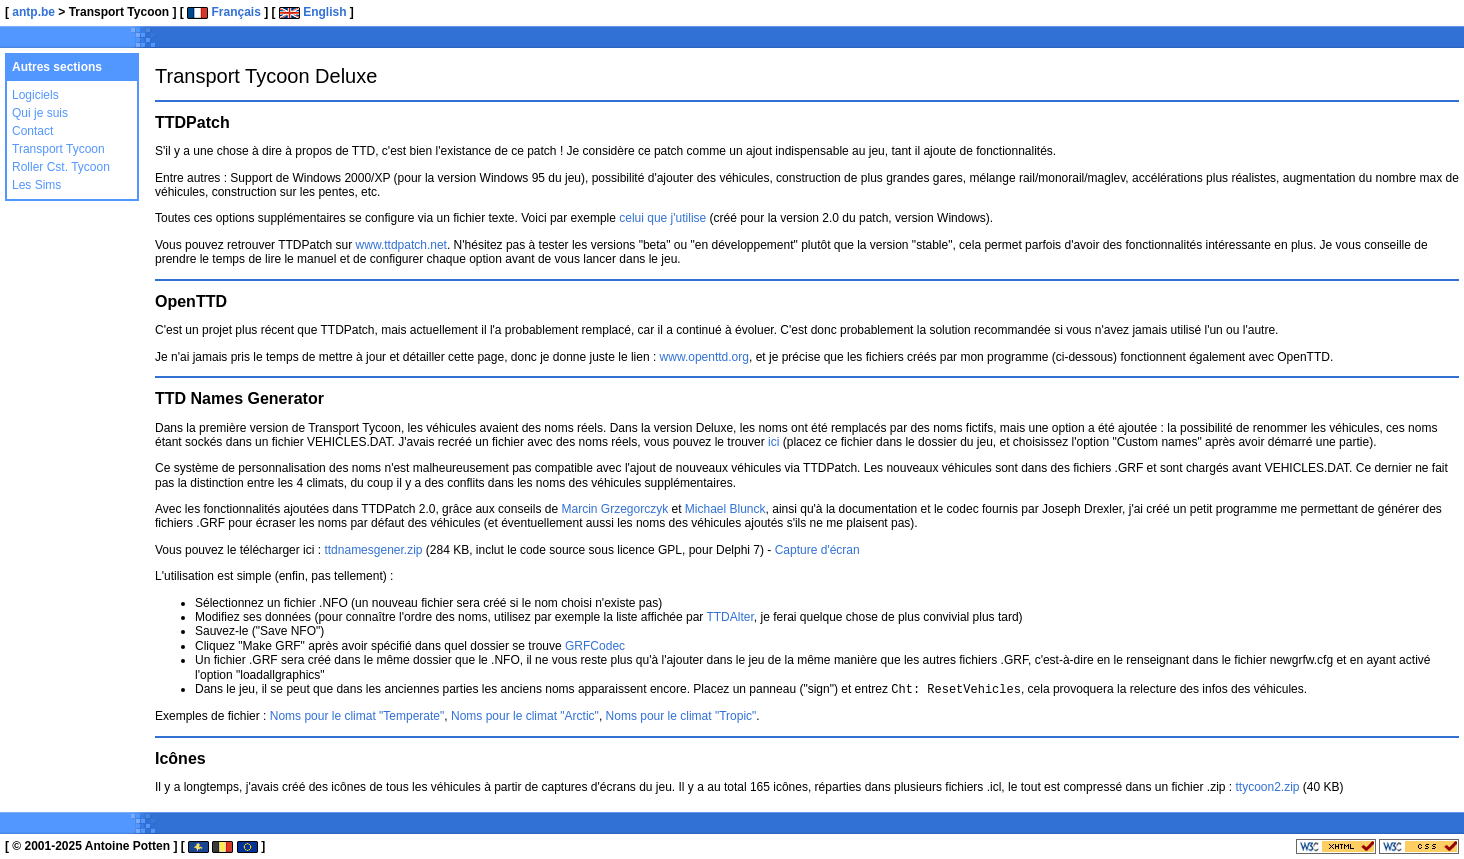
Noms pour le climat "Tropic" (681, 715)
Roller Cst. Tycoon (61, 167)
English (313, 12)
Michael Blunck (725, 509)
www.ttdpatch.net (401, 245)
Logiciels (35, 95)
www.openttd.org (704, 357)
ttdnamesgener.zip (373, 550)
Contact (32, 131)
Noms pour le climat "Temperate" (357, 715)
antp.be (33, 12)
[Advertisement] (1220, 40)
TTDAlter (729, 617)
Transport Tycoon (58, 149)
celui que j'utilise (662, 218)
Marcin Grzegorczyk (614, 509)
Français (224, 12)
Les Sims (36, 185)
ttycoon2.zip (1267, 786)
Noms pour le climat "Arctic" (525, 715)
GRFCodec (595, 646)
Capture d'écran (817, 550)
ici (773, 442)
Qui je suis (40, 113)
